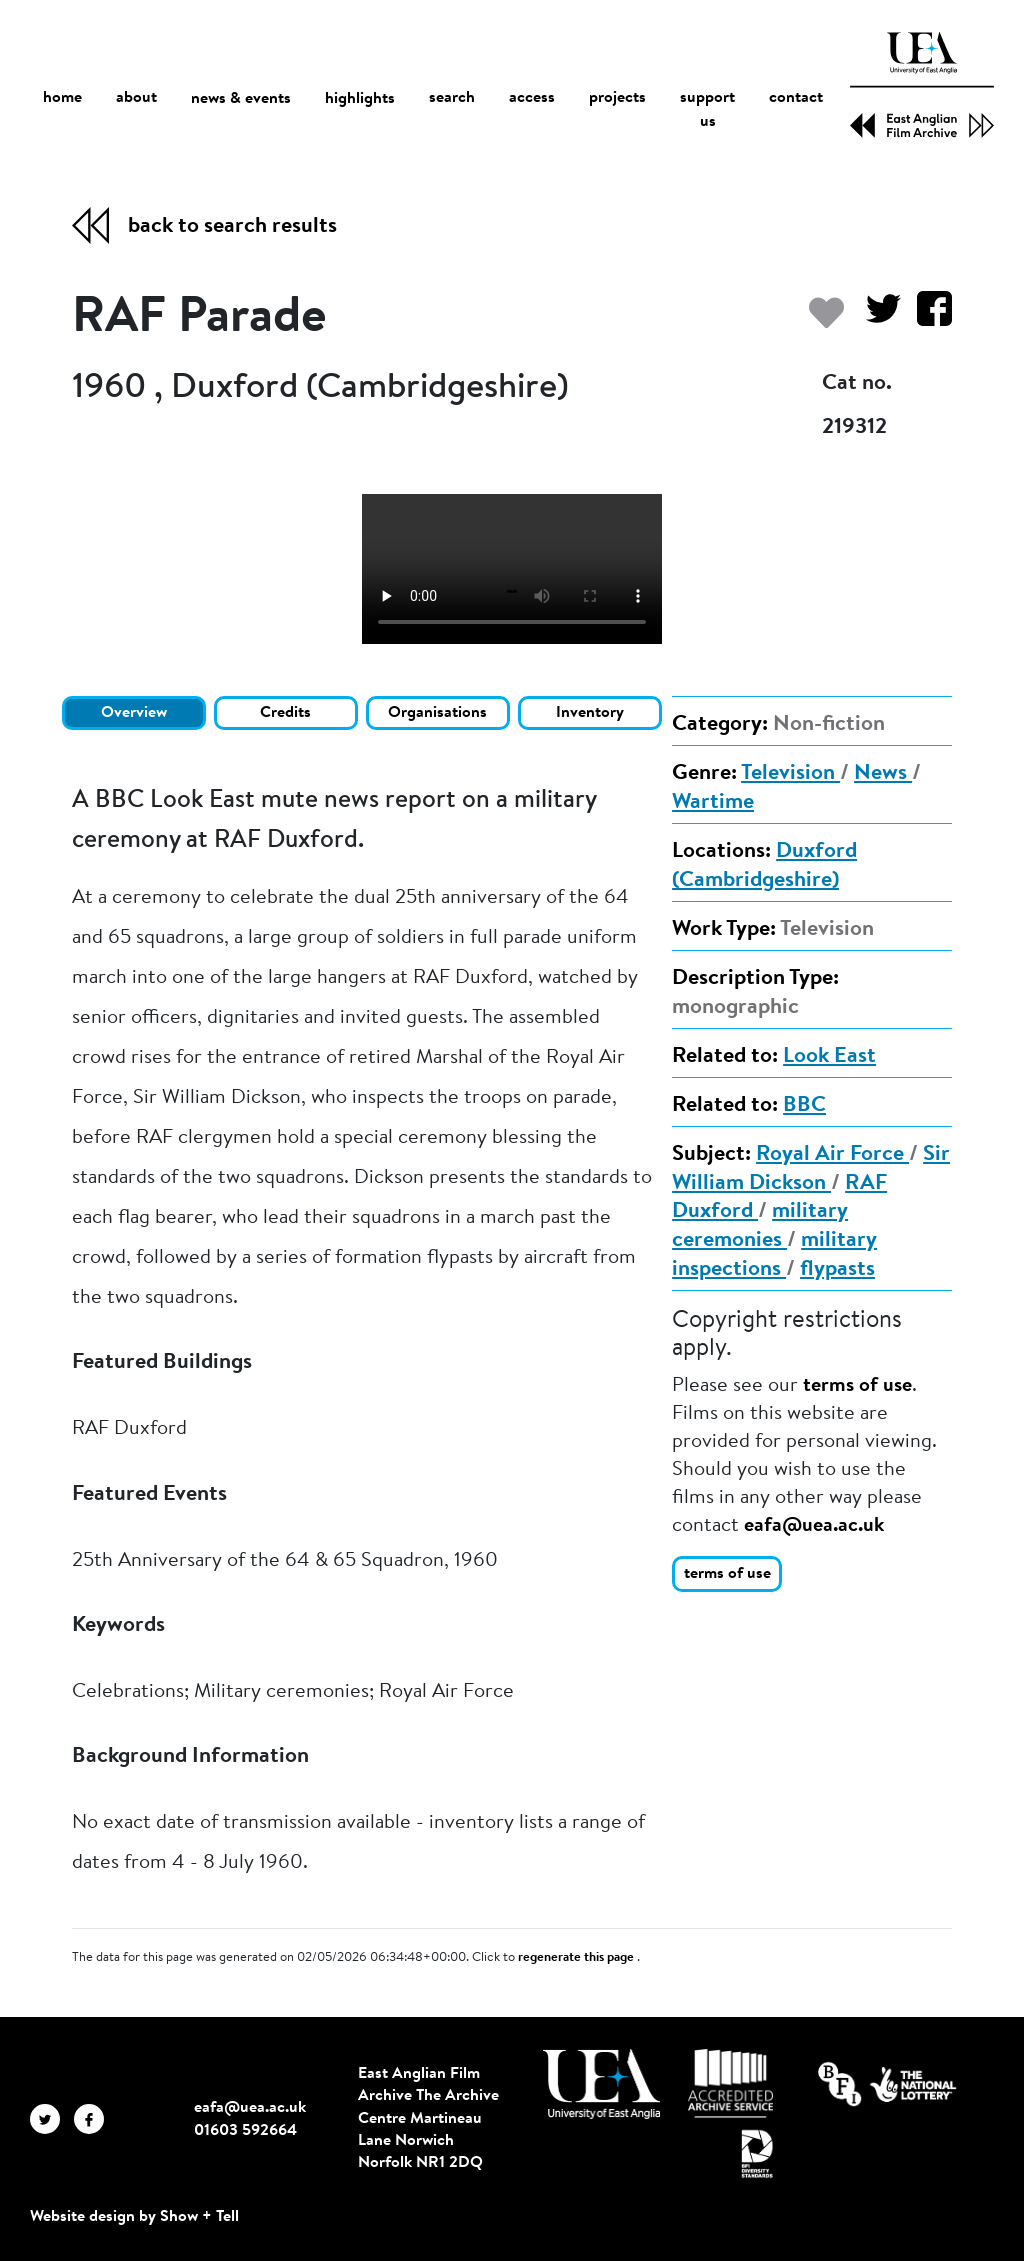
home (62, 98)
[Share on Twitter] (875, 318)
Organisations (437, 713)
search (452, 99)
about (136, 99)
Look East (829, 1057)
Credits (285, 713)
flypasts (837, 1270)
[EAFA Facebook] (94, 2118)
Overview (134, 713)
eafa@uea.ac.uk (814, 1526)
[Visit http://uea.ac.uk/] (601, 2084)
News (883, 774)
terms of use (857, 1386)
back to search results (232, 227)
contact (796, 99)
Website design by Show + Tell (134, 2217)
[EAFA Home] (922, 85)
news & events (241, 99)
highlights (360, 99)
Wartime (713, 803)
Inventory (590, 713)
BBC (804, 1106)
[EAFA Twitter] (52, 2118)
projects (617, 99)
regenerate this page (577, 1958)
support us (707, 111)
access (532, 99)
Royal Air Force (832, 1155)
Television (790, 774)
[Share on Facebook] (926, 318)
